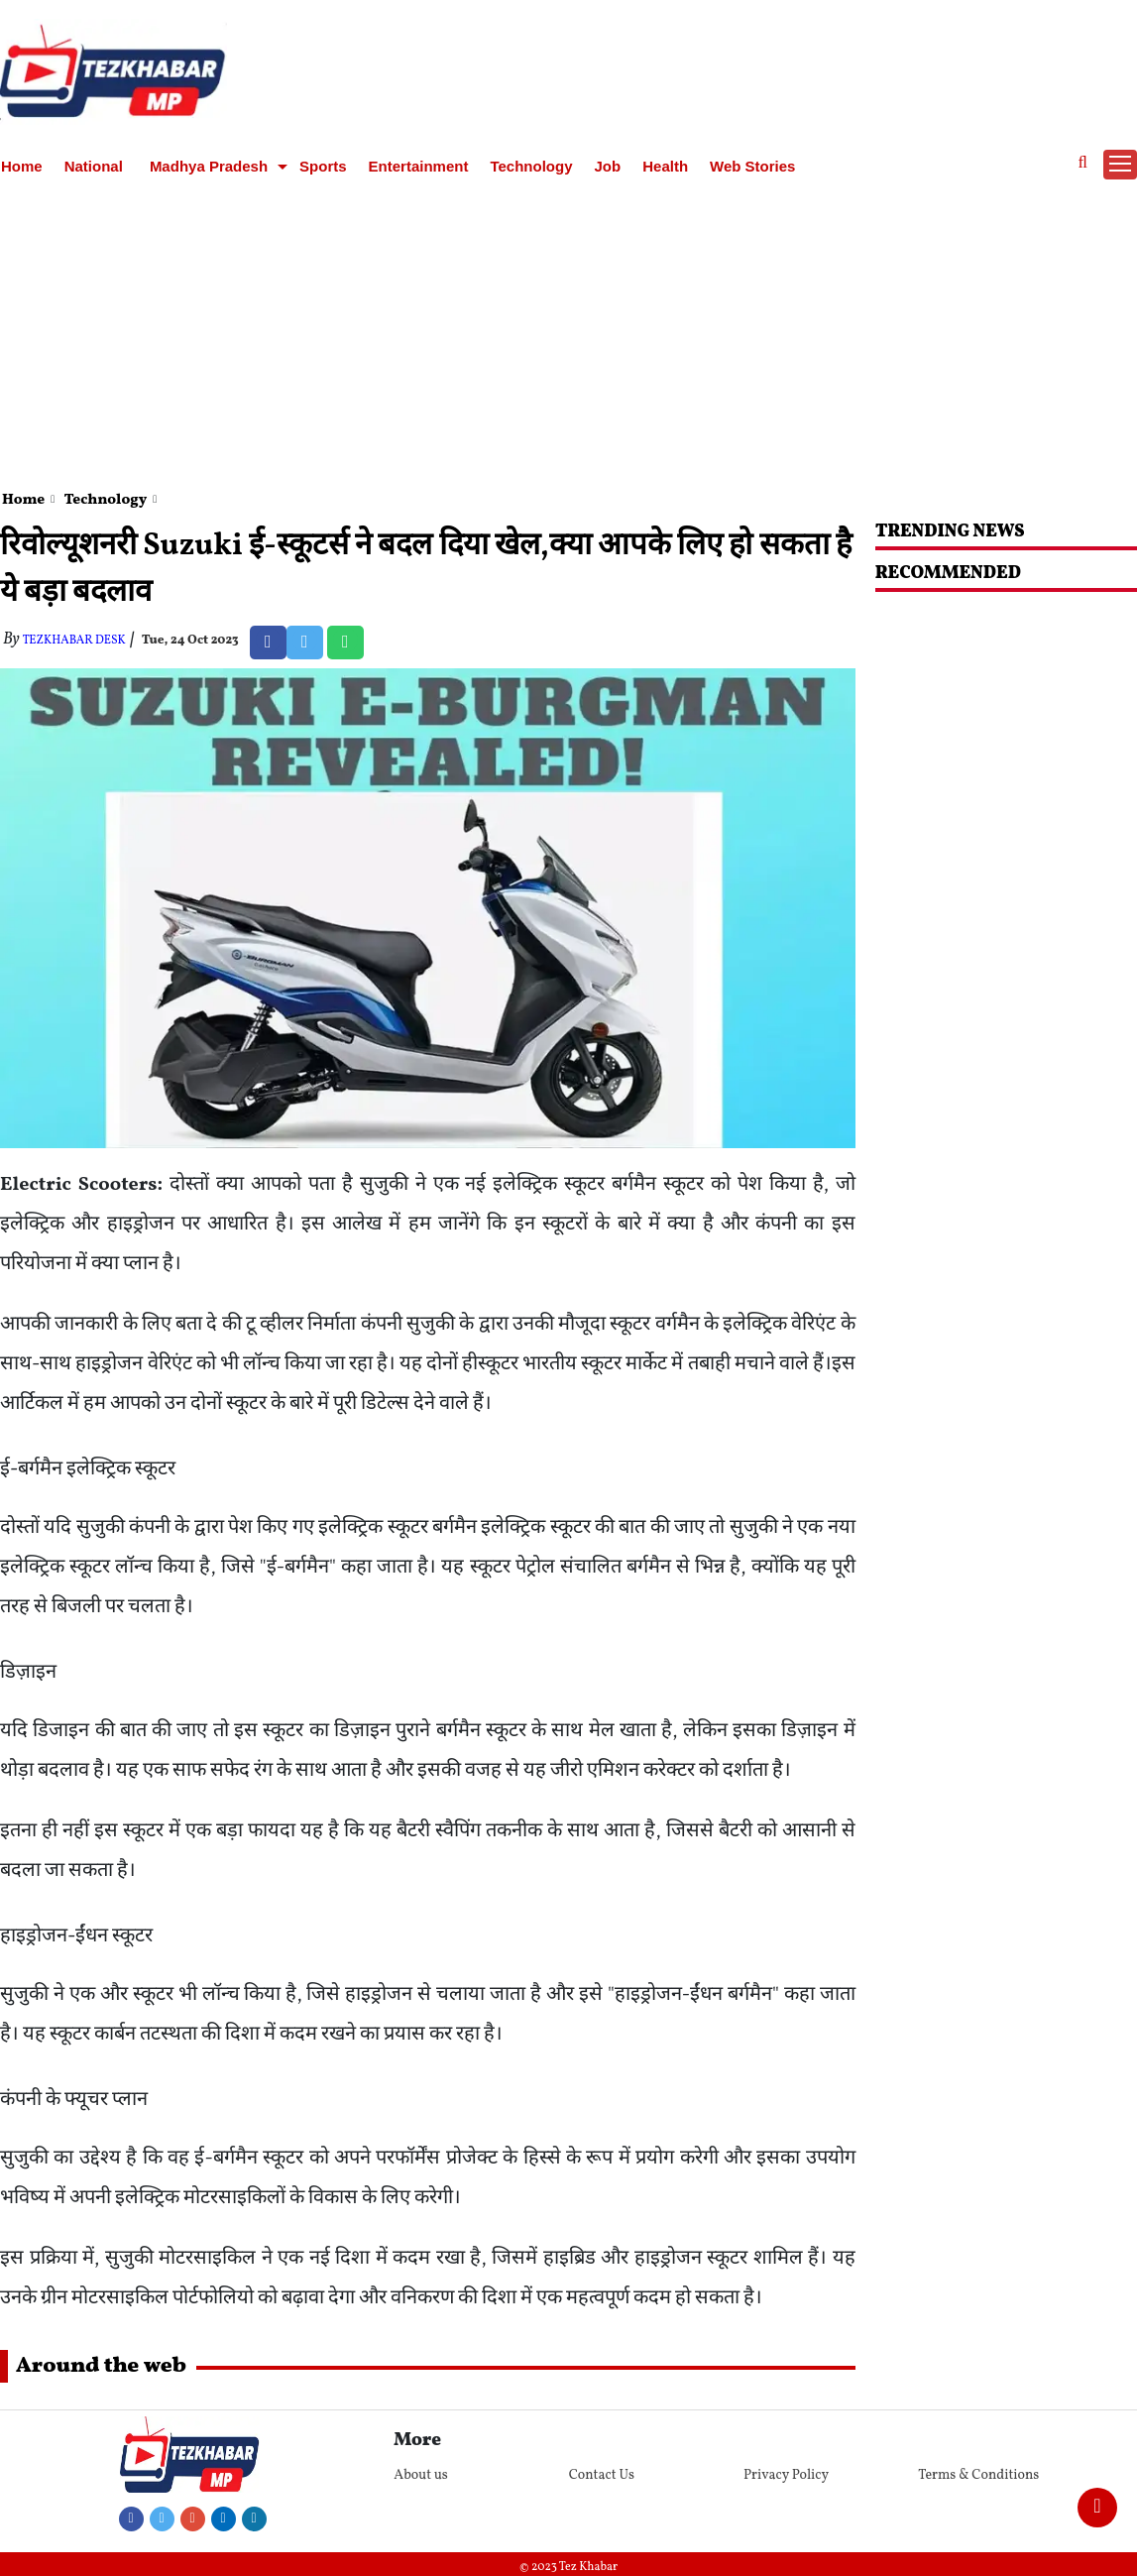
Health (665, 166)
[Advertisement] (569, 331)
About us (420, 2475)
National (93, 166)
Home (22, 166)
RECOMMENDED (948, 573)
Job (608, 166)
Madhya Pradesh (209, 166)
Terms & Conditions (978, 2475)
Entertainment (419, 166)
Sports (323, 166)
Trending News (950, 532)
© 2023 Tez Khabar (568, 2567)
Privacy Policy (786, 2475)
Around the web (101, 2366)
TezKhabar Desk (74, 640)
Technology (531, 166)
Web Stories (752, 166)
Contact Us (601, 2475)
